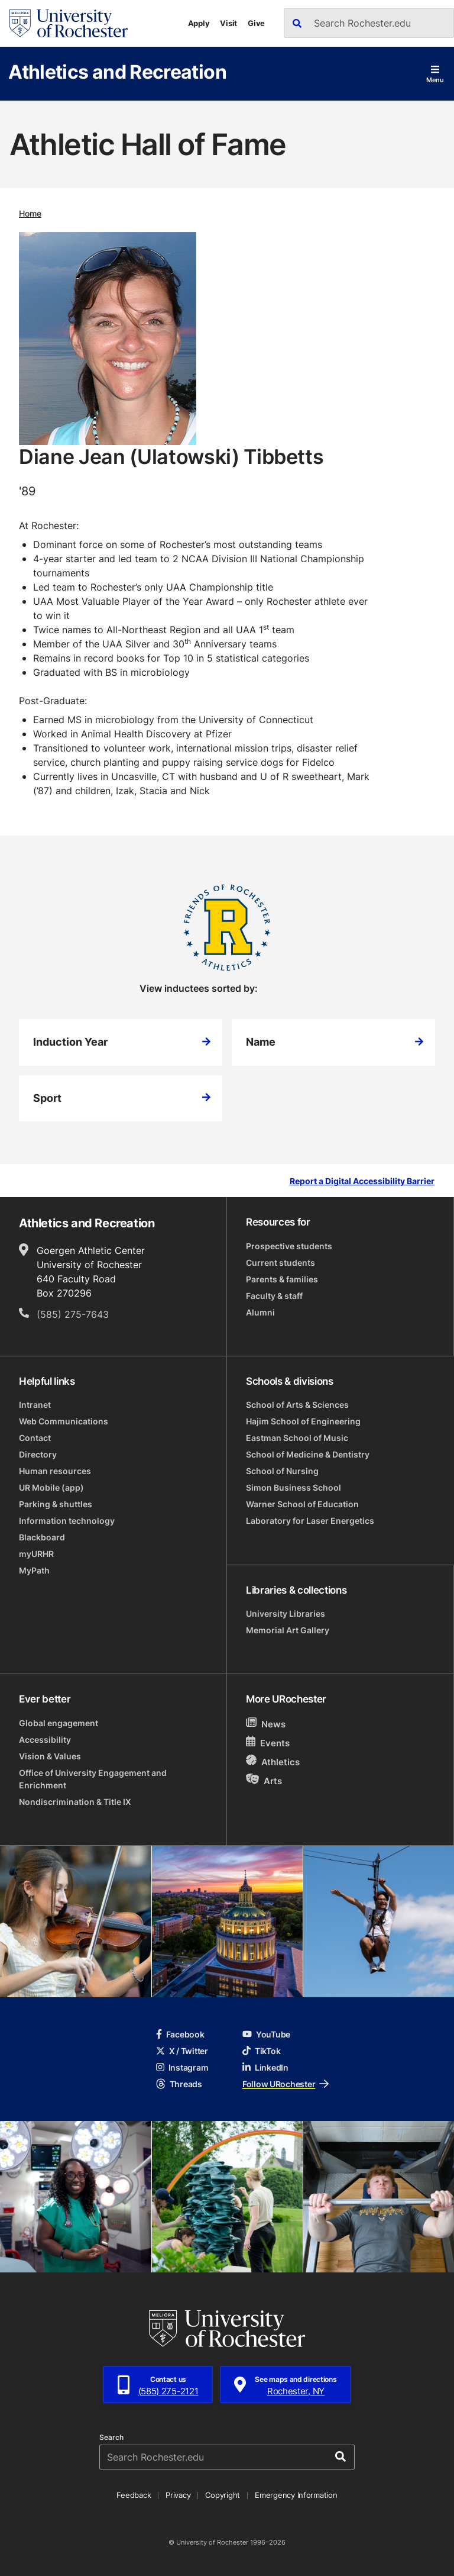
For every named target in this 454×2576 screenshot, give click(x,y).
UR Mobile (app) (51, 1487)
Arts (264, 1780)
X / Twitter (182, 2050)
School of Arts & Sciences (297, 1404)
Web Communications (63, 1421)
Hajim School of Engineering (303, 1421)
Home (30, 213)
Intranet (35, 1404)
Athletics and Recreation (117, 71)
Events (268, 1742)
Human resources (55, 1470)
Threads (179, 2084)
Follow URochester (285, 2084)
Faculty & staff (274, 1295)
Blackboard (42, 1537)
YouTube (266, 2034)
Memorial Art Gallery (287, 1630)
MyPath (34, 1570)
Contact (35, 1437)
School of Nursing (282, 1470)
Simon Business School (293, 1487)
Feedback (133, 2495)
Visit (228, 23)
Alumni (260, 1312)
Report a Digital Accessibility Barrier (362, 1181)
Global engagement (58, 1723)
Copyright (222, 2495)
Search (111, 2437)
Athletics (273, 1761)
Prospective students (289, 1246)
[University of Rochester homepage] (68, 23)
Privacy (178, 2495)
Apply (199, 23)
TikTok (261, 2050)
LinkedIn (265, 2067)
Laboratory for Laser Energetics (310, 1520)
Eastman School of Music (297, 1437)
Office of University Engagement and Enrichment (93, 1779)
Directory (38, 1454)
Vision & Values (50, 1756)
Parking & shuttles (55, 1504)
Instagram (182, 2067)
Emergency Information (296, 2495)
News (266, 1723)
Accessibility (45, 1739)
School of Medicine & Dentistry (307, 1454)
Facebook (180, 2034)
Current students (280, 1262)
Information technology (67, 1520)
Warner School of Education (302, 1504)
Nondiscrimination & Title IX (75, 1801)
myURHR (36, 1553)
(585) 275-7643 (73, 1314)
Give (256, 23)
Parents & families (282, 1279)
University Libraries (285, 1613)
